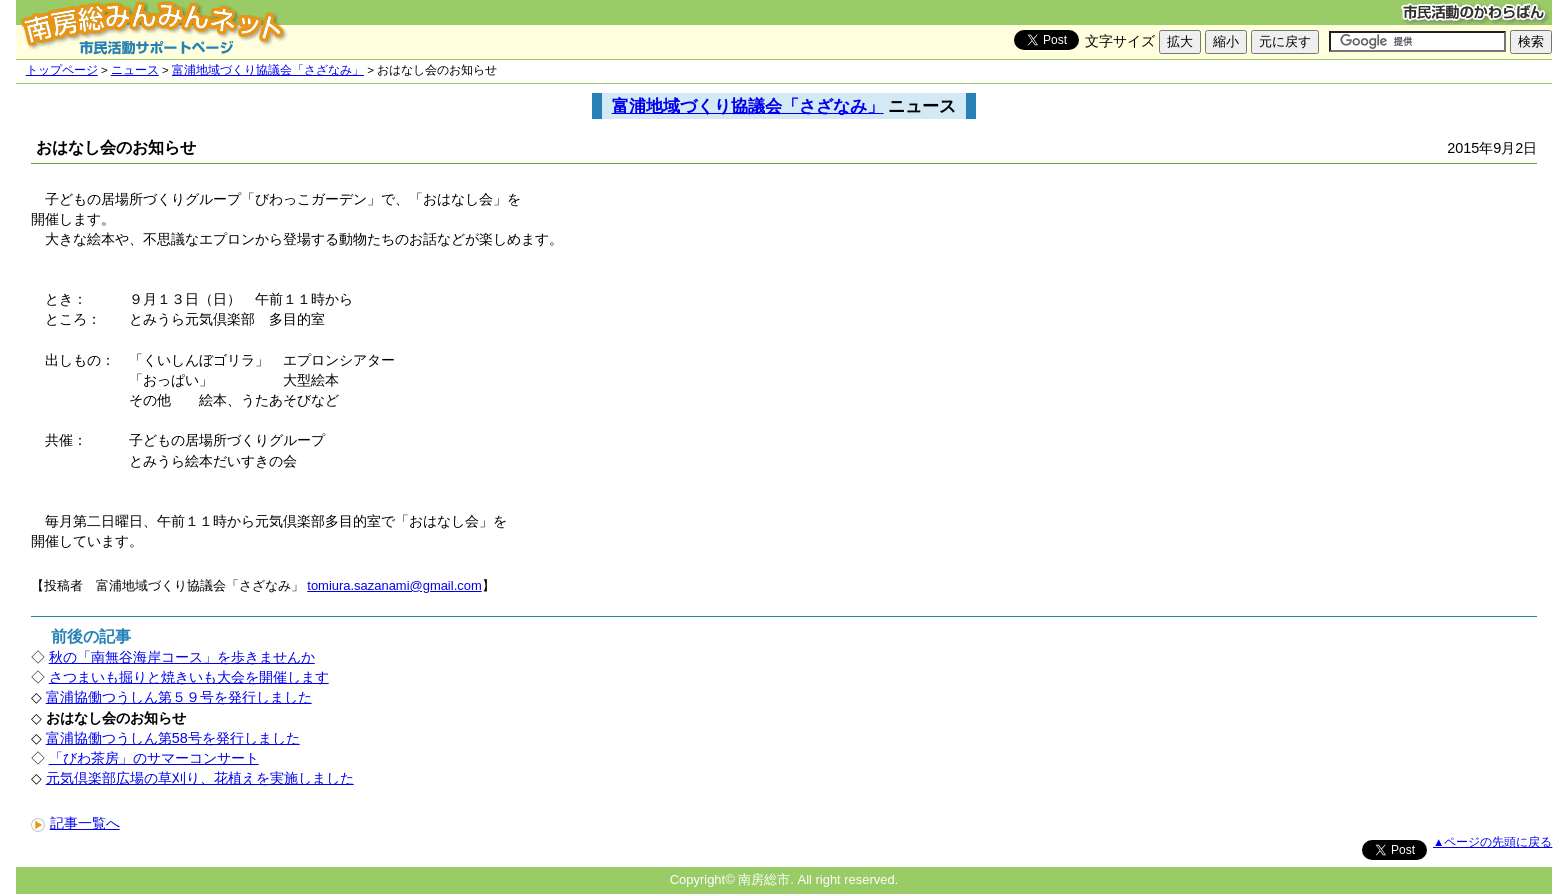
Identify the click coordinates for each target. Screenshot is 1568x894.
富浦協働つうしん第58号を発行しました (173, 738)
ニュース (135, 70)
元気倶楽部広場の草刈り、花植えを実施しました (200, 778)
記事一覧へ (75, 823)
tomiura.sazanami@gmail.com (394, 585)
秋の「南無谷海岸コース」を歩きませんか (182, 657)
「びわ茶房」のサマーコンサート (154, 758)
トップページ (62, 70)
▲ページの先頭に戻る (1492, 842)
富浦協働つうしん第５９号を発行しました (179, 697)
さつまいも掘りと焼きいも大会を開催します (189, 677)
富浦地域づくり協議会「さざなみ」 (268, 70)
